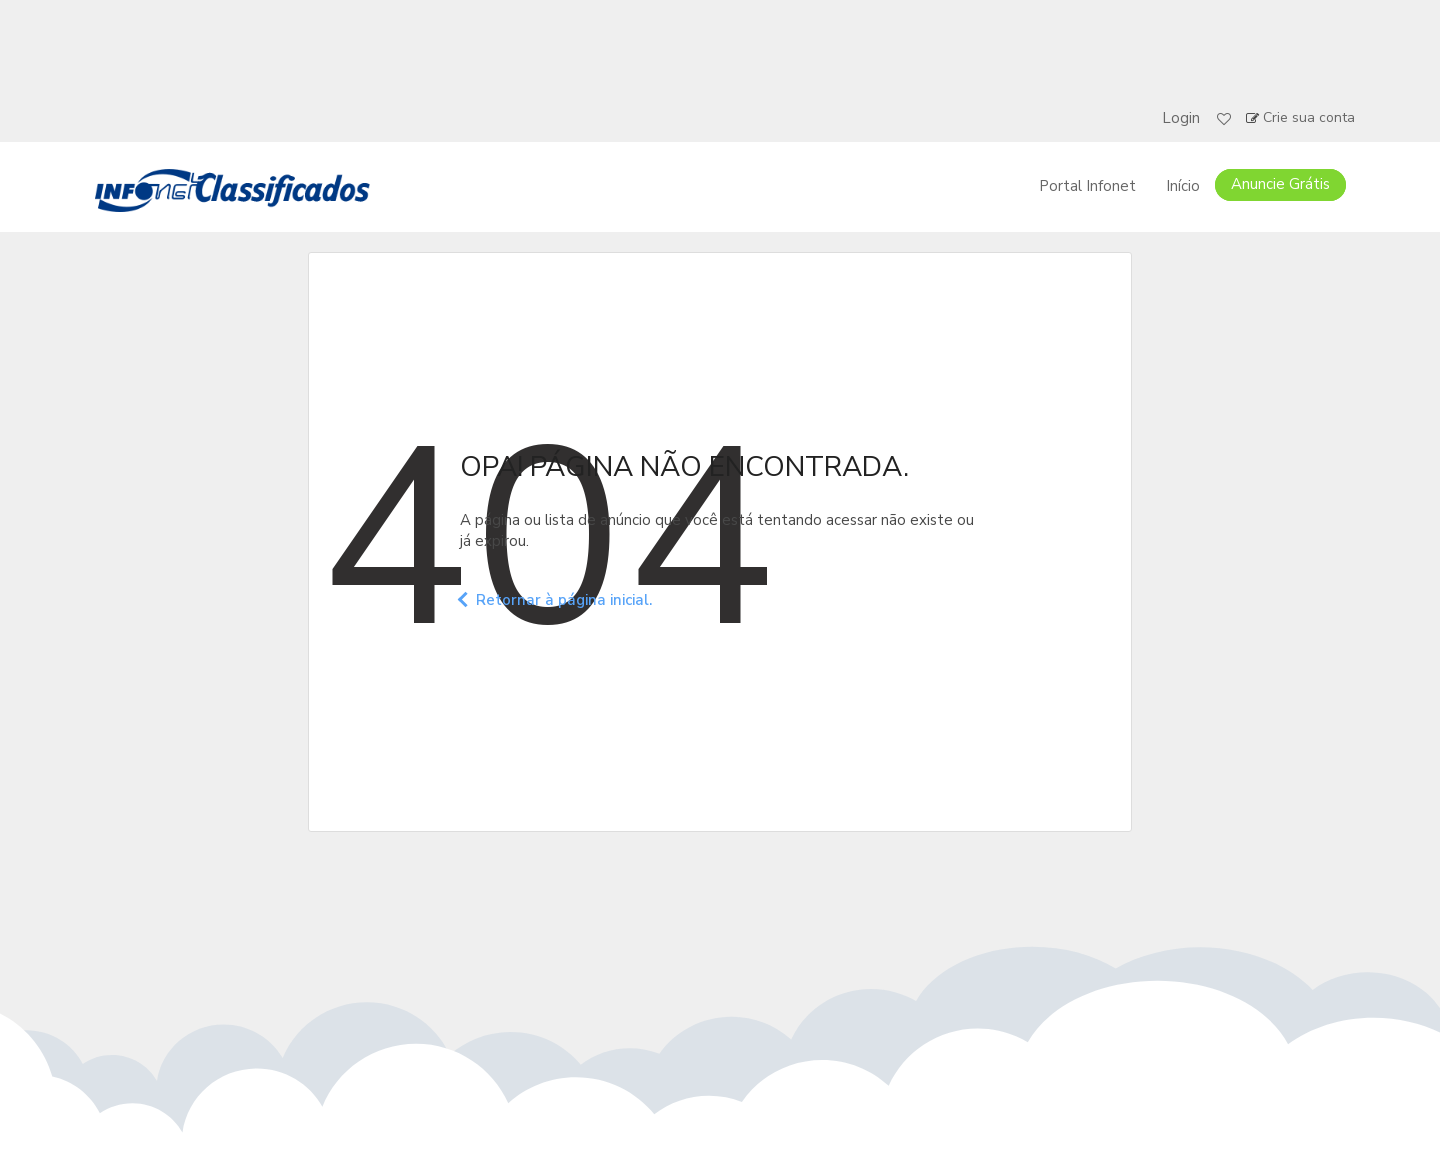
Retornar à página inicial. (556, 600)
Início (1183, 186)
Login (1181, 118)
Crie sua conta (1309, 117)
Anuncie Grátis (1280, 184)
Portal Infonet (1087, 186)
